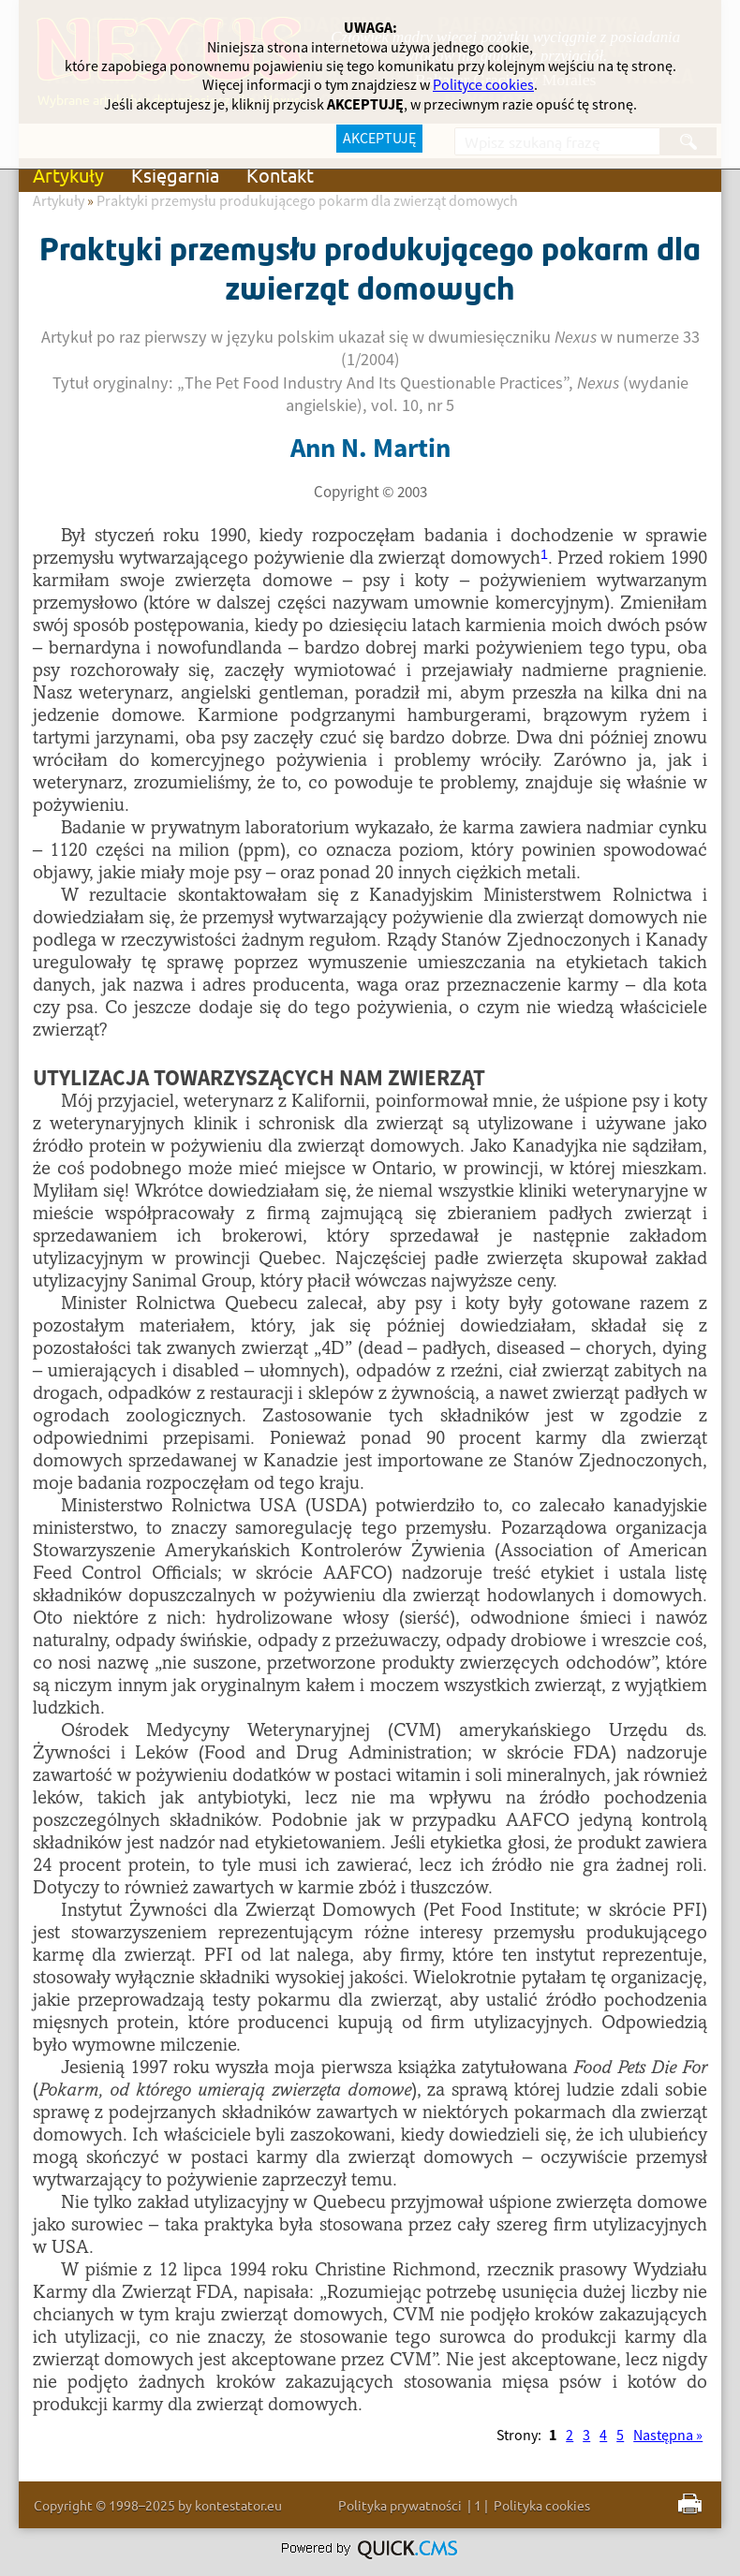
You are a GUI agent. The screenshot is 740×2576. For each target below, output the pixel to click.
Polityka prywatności (400, 2504)
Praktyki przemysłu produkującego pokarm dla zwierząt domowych (307, 201)
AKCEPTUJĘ (379, 138)
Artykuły (68, 174)
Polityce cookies (483, 85)
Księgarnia (175, 174)
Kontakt (280, 174)
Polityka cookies (542, 2504)
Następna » (668, 2435)
